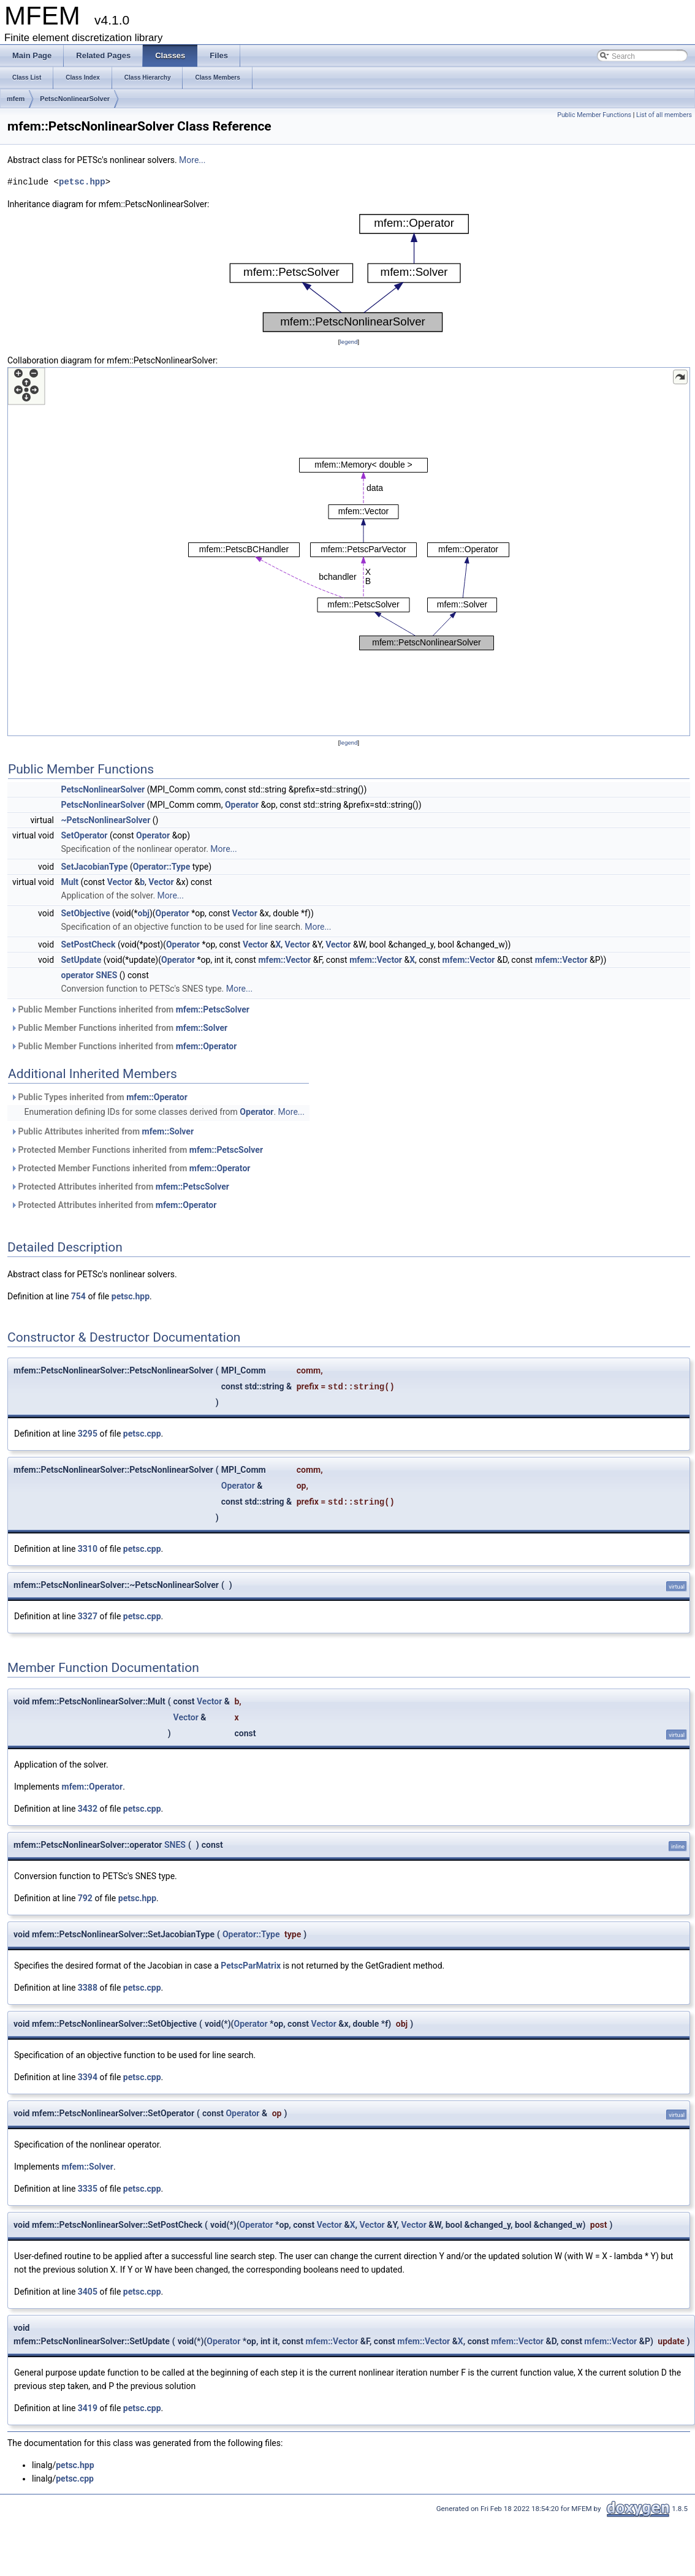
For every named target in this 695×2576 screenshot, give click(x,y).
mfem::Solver (201, 1028)
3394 (87, 2077)
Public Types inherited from (99, 1097)
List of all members (664, 115)
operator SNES (89, 975)
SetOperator (84, 835)
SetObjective (85, 913)
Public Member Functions (594, 115)
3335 (87, 2189)
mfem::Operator (206, 1046)
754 (78, 1296)
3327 (87, 1616)
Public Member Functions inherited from (129, 1009)
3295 (87, 1433)
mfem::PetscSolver (212, 1009)
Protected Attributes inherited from (119, 1186)
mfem (16, 98)
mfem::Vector (284, 960)
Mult (70, 882)
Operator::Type (162, 867)
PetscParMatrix (251, 1965)
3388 (87, 1988)
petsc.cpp (142, 1433)
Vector (119, 882)
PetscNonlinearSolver (75, 98)
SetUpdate (81, 960)
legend (348, 341)
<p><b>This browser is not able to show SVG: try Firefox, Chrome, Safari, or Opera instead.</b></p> (349, 273)
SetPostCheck (88, 944)
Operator (242, 805)
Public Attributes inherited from (102, 1131)
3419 (87, 2408)
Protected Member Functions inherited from (136, 1150)
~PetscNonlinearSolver (106, 820)
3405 (87, 2292)
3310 (87, 1549)
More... (192, 160)
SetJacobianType (94, 867)
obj (144, 913)
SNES (175, 1845)
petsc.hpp (82, 182)
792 (85, 1898)
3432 (87, 1809)
